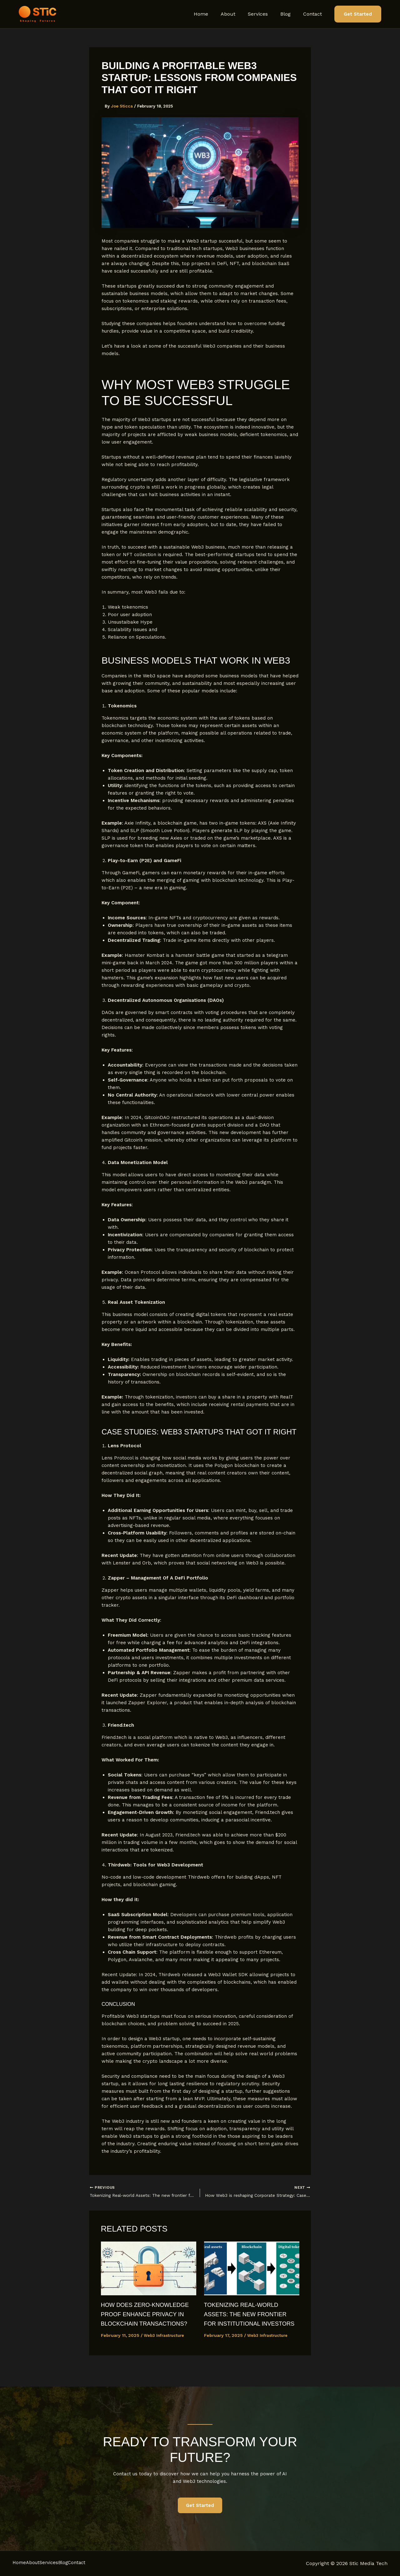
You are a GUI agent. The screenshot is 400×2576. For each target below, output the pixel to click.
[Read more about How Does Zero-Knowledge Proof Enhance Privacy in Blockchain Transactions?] (148, 2270)
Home (212, 14)
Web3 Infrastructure (166, 2346)
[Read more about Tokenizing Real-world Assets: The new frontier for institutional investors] (251, 2270)
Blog (289, 14)
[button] (357, 14)
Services (264, 14)
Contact (313, 14)
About (236, 14)
